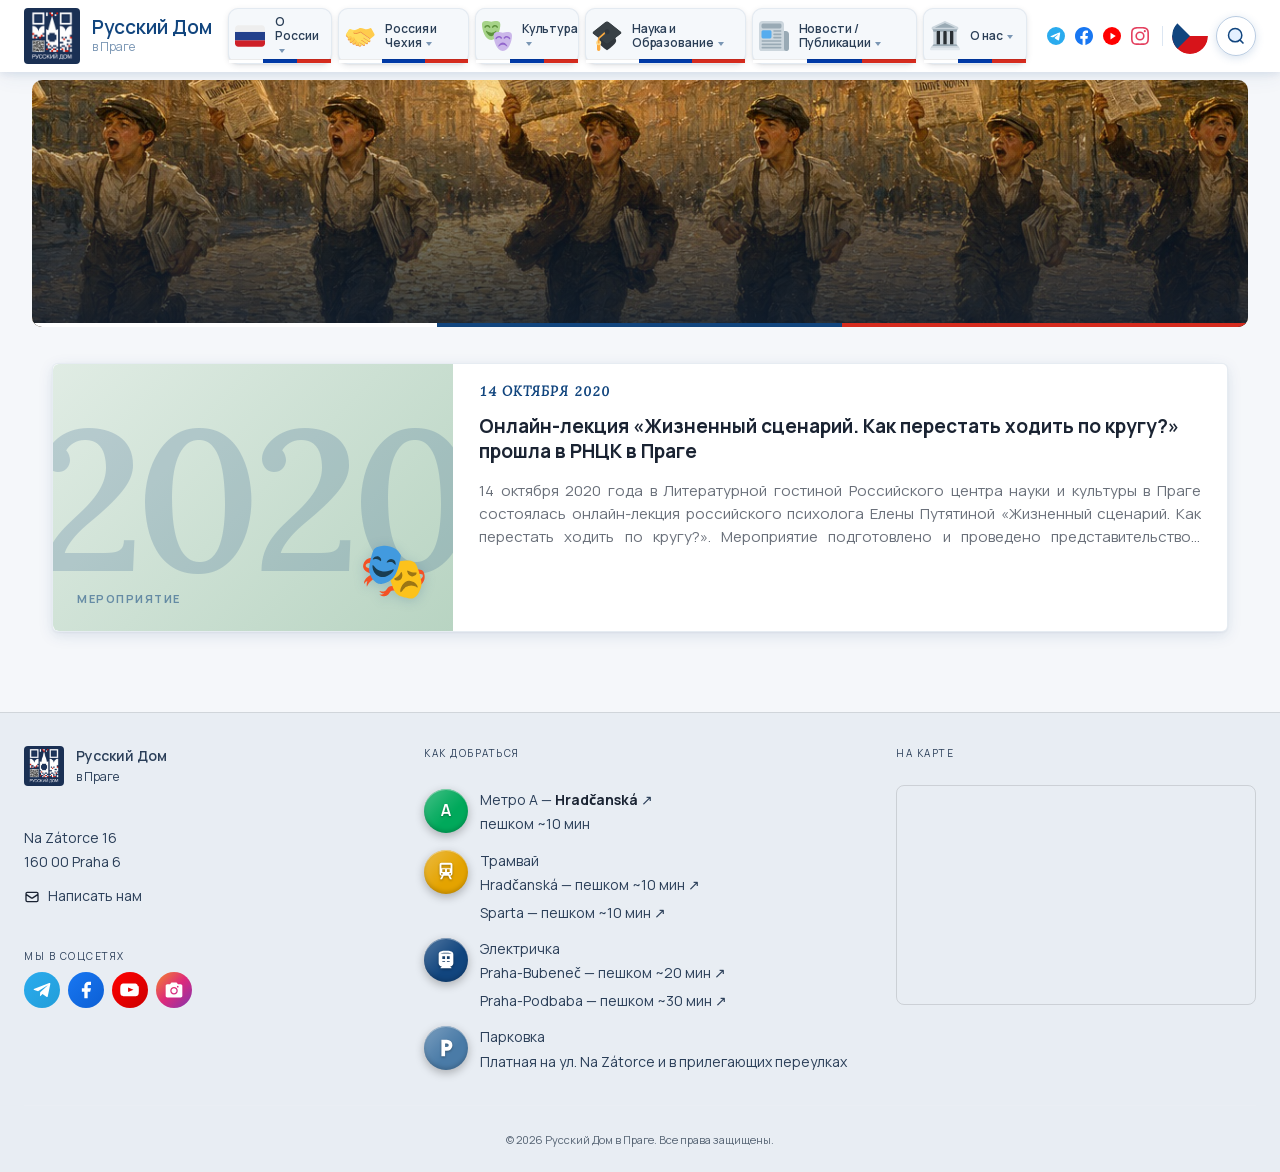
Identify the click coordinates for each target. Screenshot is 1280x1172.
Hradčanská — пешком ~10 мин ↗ (590, 884)
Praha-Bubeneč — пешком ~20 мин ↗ (603, 972)
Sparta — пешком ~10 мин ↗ (573, 912)
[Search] (1236, 36)
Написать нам (83, 895)
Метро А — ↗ (566, 799)
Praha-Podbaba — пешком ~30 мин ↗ (603, 1000)
